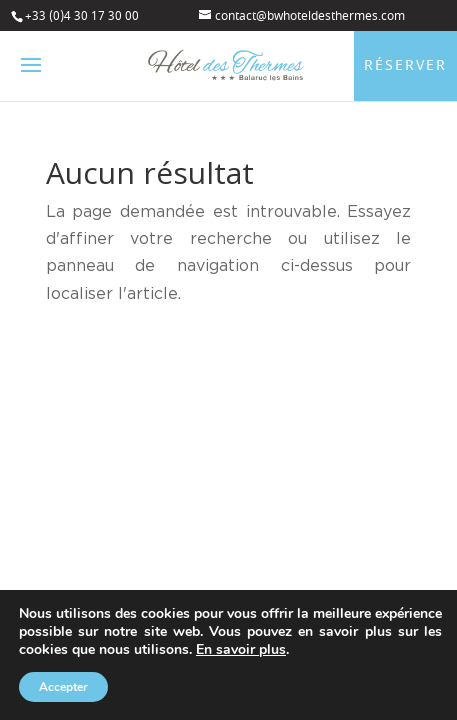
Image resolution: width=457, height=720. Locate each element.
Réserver (405, 65)
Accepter (63, 687)
